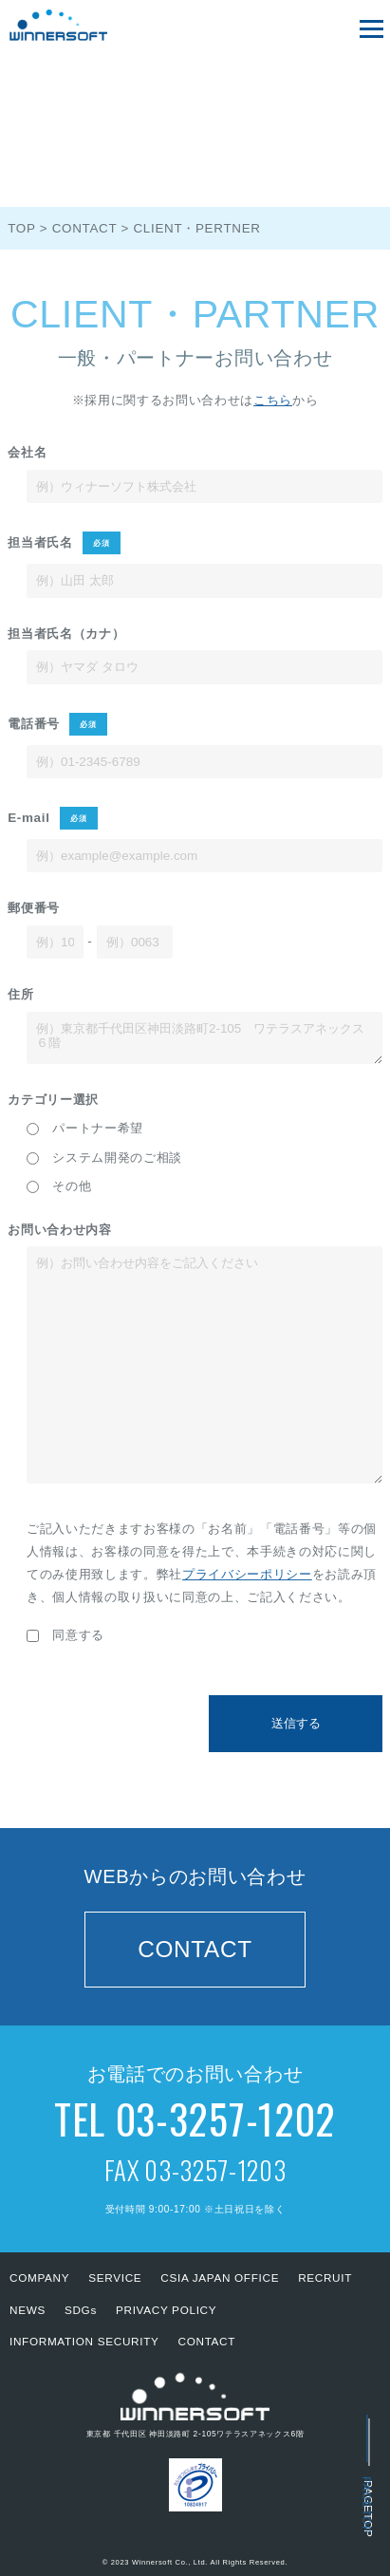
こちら (272, 400)
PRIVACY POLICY (166, 2310)
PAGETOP (368, 2505)
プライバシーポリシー (247, 1574)
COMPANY (39, 2277)
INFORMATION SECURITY (84, 2341)
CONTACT (195, 1949)
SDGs (81, 2310)
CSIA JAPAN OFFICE (219, 2277)
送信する (296, 1723)
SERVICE (114, 2277)
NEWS (27, 2310)
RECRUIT (325, 2277)
